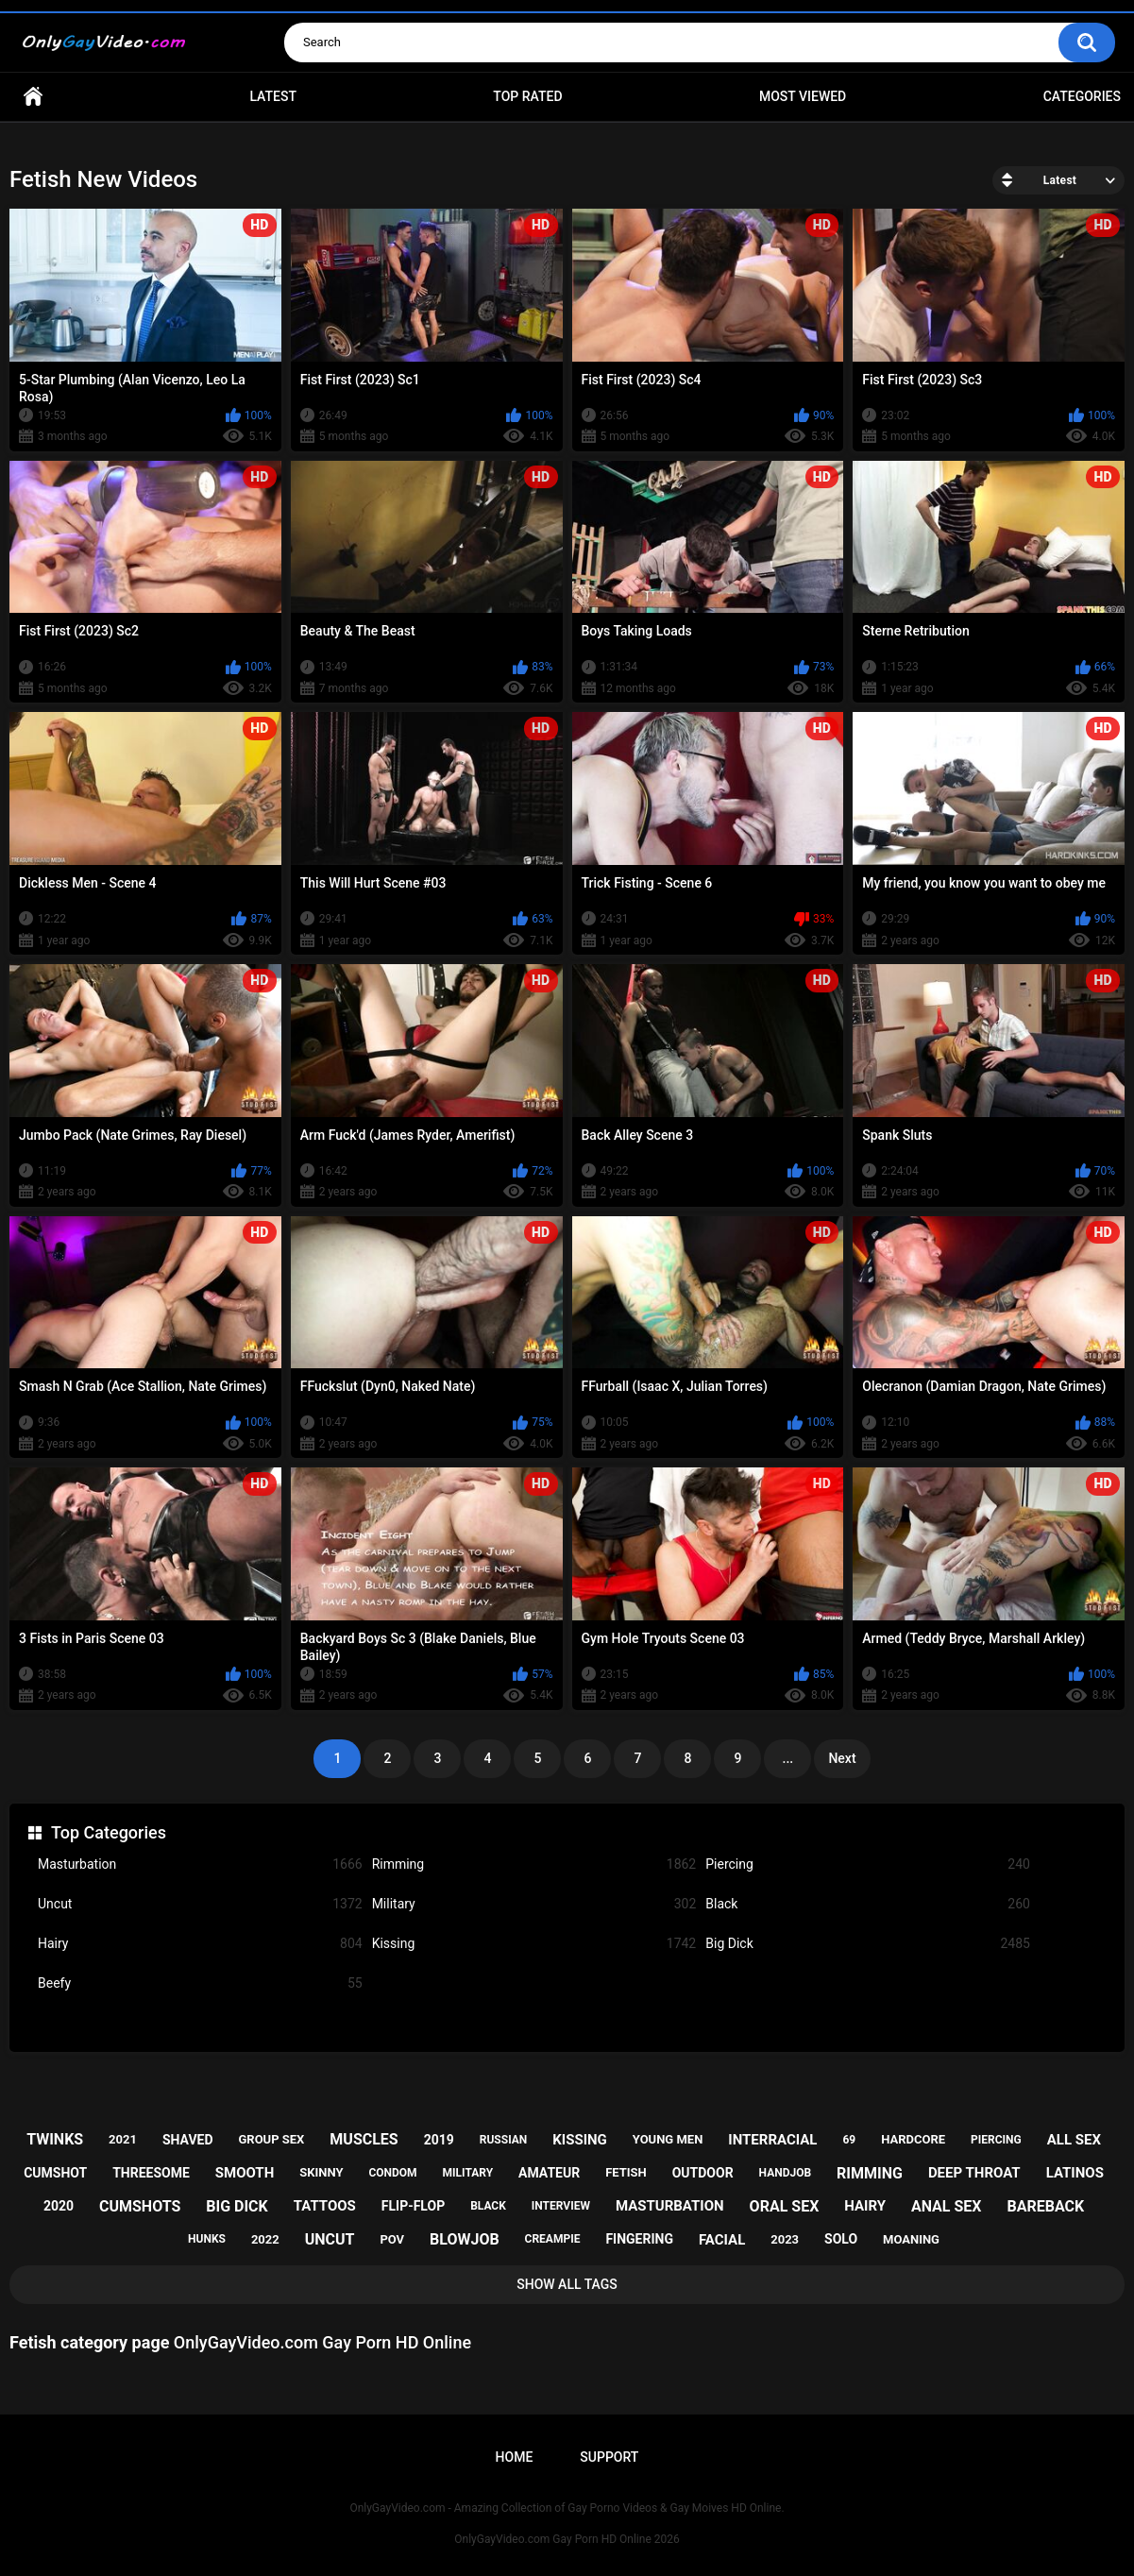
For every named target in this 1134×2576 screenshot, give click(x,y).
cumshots (139, 2206)
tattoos (325, 2205)
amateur (549, 2172)
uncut (330, 2239)
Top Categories (108, 1832)
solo (840, 2238)
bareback (1045, 2206)
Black (867, 1904)
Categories (1082, 96)
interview (561, 2205)
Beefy (200, 1983)
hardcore (913, 2139)
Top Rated (527, 96)
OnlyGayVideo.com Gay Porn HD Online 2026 (566, 2539)
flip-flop (413, 2205)
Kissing (534, 1944)
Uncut (200, 1904)
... (788, 1758)
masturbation (670, 2205)
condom (392, 2172)
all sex (1074, 2139)
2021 (123, 2139)
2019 (439, 2139)
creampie (553, 2239)
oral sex (785, 2206)
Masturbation (200, 1864)
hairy (865, 2205)
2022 (265, 2239)
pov (392, 2239)
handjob (785, 2172)
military (468, 2172)
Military (534, 1904)
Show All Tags (567, 2284)
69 (848, 2139)
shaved (187, 2139)
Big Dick (867, 1944)
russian (504, 2139)
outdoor (703, 2172)
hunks (207, 2239)
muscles (364, 2139)
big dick (237, 2206)
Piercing (867, 1864)
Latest (272, 96)
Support (609, 2457)
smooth (244, 2172)
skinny (321, 2172)
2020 (58, 2205)
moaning (911, 2239)
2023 (784, 2239)
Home (33, 97)
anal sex (946, 2206)
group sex (271, 2139)
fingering (639, 2238)
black (488, 2205)
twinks (54, 2139)
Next (841, 1758)
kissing (579, 2139)
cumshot (55, 2172)
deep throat (974, 2172)
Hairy (200, 1944)
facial (722, 2239)
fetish (626, 2172)
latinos (1075, 2172)
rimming (870, 2173)
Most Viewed (802, 96)
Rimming (534, 1864)
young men (668, 2139)
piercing (996, 2139)
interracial (772, 2139)
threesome (151, 2172)
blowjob (464, 2239)
